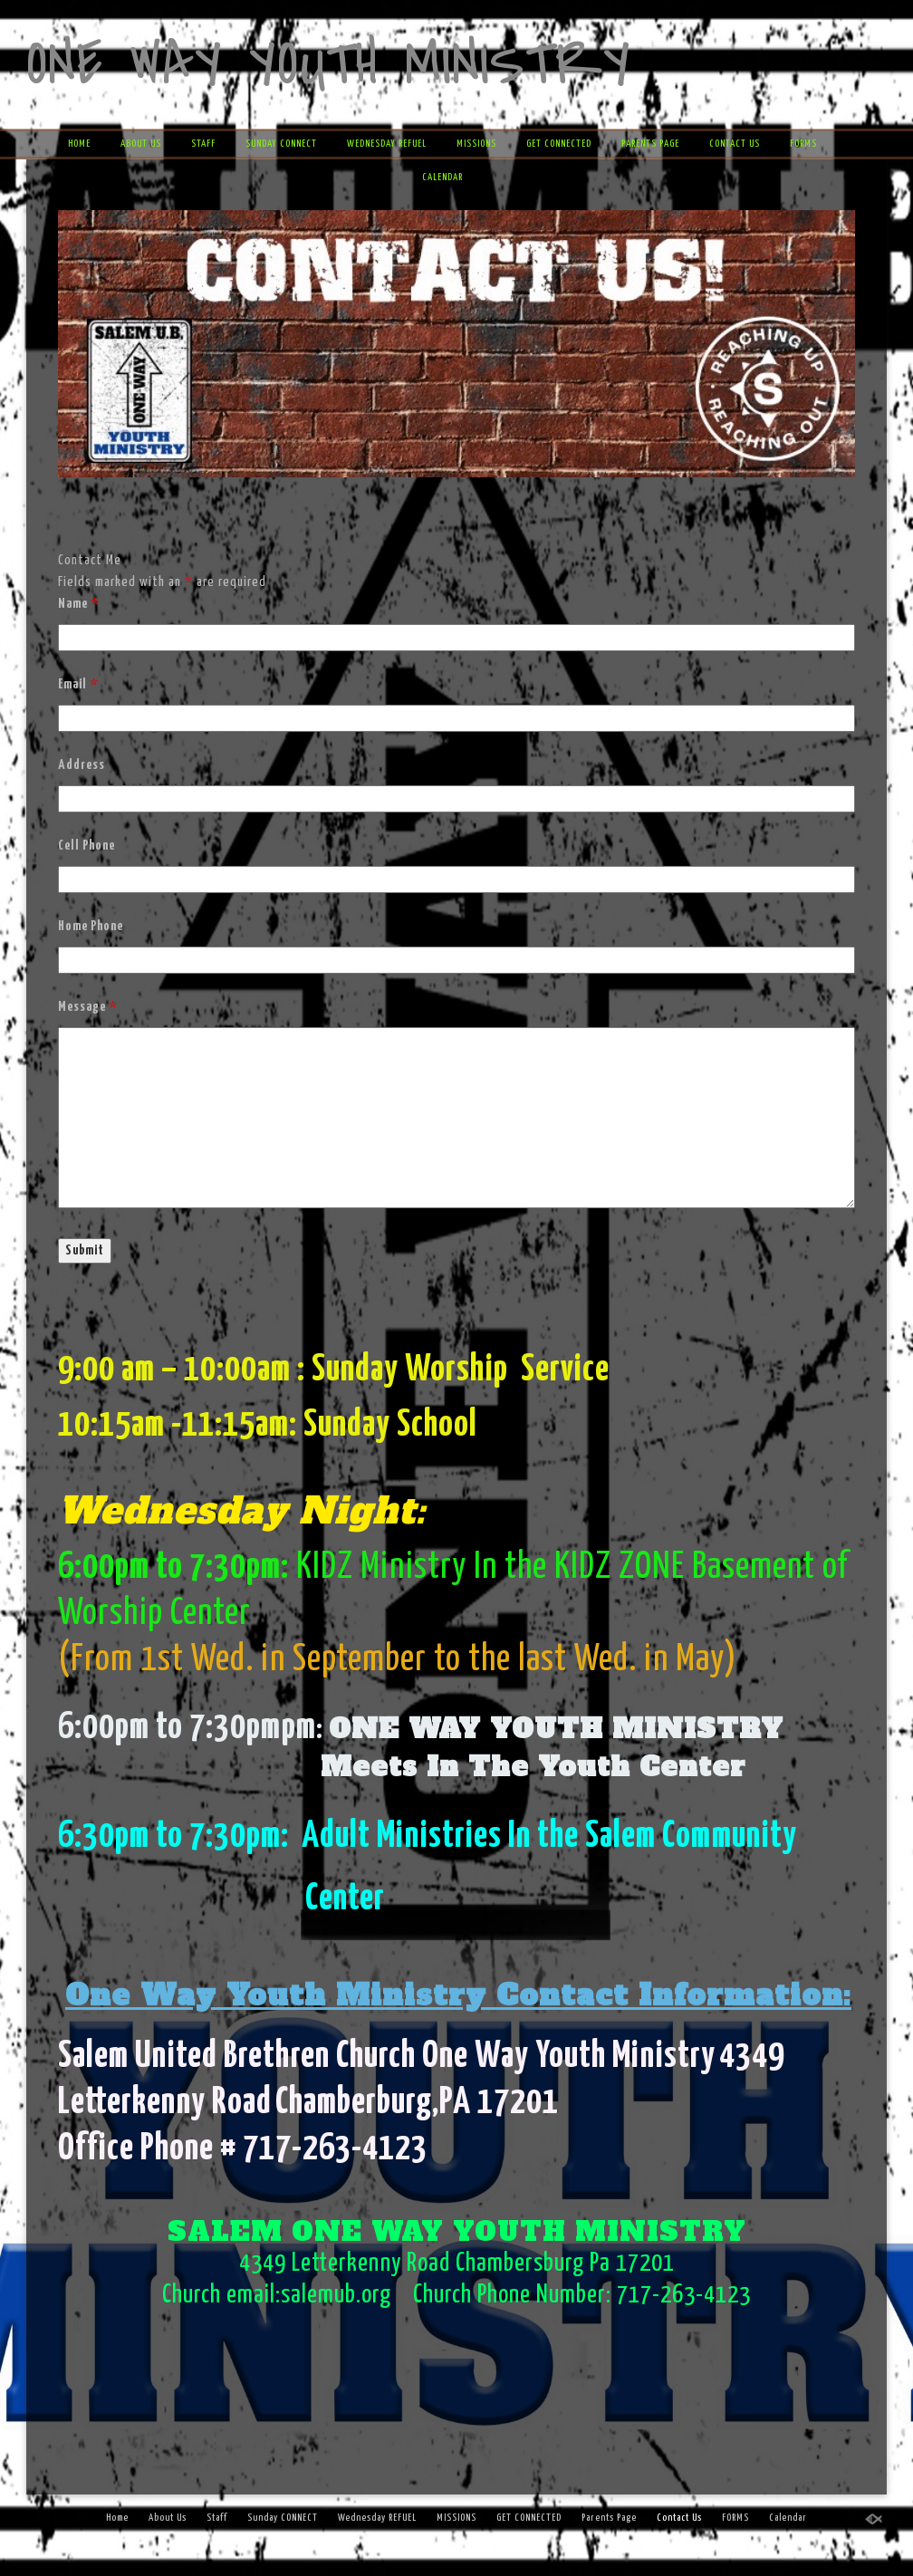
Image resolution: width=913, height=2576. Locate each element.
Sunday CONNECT (281, 144)
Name (78, 603)
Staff (203, 144)
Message (87, 1007)
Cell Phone (86, 845)
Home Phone (90, 926)
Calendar (442, 177)
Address (81, 765)
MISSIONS (476, 144)
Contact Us (734, 144)
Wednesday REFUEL (387, 144)
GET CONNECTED (558, 144)
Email (78, 684)
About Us (140, 144)
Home (79, 144)
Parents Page (650, 144)
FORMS (803, 144)
